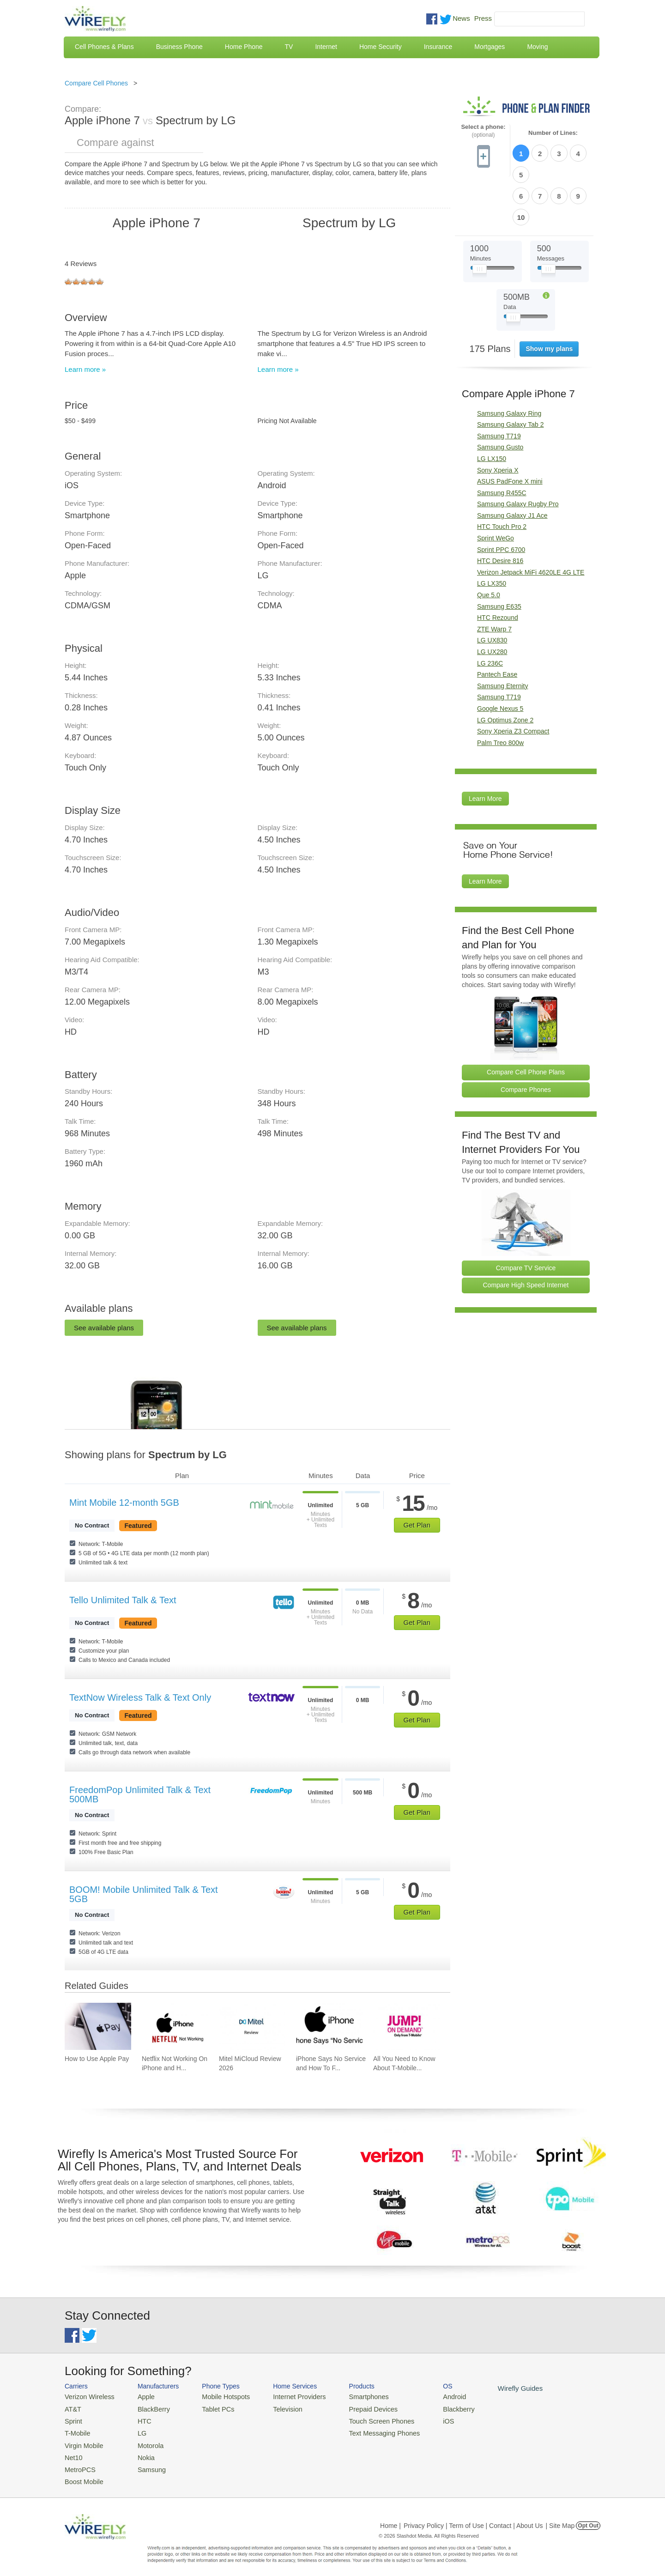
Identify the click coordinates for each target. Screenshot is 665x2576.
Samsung (145, 2463)
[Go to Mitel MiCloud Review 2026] (252, 2026)
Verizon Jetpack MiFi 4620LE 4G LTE (530, 522)
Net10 (73, 2452)
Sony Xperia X (498, 420)
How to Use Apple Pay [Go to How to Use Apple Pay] (97, 2058)
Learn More (485, 748)
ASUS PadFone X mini (510, 431)
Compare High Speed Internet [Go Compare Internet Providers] (526, 1235)
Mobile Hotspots (218, 2396)
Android (430, 2396)
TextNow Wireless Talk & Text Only (140, 1697)
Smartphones (351, 2396)
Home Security (380, 46)
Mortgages (489, 46)
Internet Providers (287, 2396)
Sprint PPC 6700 (501, 499)
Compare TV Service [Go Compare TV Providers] (526, 1217)
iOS (425, 2418)
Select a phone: (483, 131)
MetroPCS (78, 2463)
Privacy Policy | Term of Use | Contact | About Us (473, 2517)
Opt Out (588, 2518)
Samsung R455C (501, 442)
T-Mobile (76, 2429)
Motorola (144, 2440)
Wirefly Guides (493, 2387)
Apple (140, 2396)
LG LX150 (491, 408)
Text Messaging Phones (365, 2429)
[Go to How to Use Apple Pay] (98, 2026)
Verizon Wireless (87, 2396)
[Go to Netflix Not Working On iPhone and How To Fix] (175, 2026)
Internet (326, 46)
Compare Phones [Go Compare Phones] (526, 1039)
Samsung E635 (499, 556)
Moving (537, 46)
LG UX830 (492, 590)
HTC (139, 2418)
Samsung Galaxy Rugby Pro (518, 454)
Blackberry (434, 2407)
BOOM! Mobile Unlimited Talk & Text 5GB (143, 1894)
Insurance (438, 46)
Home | (390, 2517)
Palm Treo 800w (500, 692)
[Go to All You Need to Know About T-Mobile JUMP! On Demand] (406, 2026)
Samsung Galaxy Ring (509, 363)
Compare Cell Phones (96, 83)
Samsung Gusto (500, 397)
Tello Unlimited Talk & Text (122, 1600)
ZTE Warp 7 (494, 578)
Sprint (72, 2418)
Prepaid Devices (355, 2407)
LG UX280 (492, 601)
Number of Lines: (553, 133)
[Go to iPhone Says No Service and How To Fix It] (329, 2026)
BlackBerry (147, 2407)
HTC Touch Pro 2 (501, 476)
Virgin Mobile (82, 2440)
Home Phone (244, 46)
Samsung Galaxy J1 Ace (512, 465)
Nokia (140, 2452)
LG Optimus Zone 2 (505, 669)
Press (483, 18)
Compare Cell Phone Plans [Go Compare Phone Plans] (526, 1021)
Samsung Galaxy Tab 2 (510, 374)
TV (289, 46)
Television (276, 2407)
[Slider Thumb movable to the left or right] (479, 221)
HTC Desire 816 (500, 511)
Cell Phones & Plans (104, 46)
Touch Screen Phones (362, 2418)
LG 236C (490, 613)
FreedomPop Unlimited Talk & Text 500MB (140, 1794)
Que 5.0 (488, 544)
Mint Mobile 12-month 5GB (124, 1502)
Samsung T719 (499, 385)
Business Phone (179, 46)
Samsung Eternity (502, 635)
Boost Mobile (82, 2474)
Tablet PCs (211, 2407)
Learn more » (85, 369)
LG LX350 (491, 533)
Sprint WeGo (495, 487)
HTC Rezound (497, 567)
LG (136, 2429)
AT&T (72, 2407)
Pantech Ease (497, 624)
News (461, 18)
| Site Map (560, 2517)
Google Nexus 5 (500, 658)
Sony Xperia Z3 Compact (513, 681)
